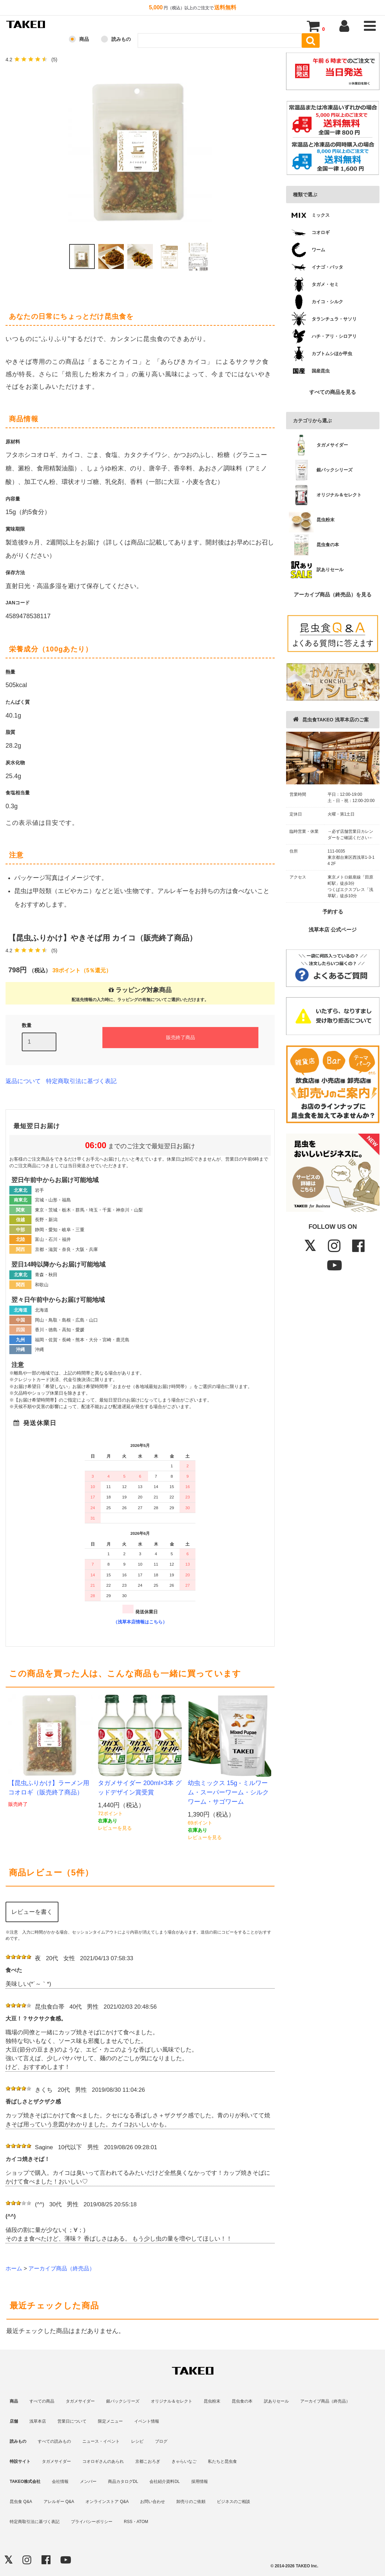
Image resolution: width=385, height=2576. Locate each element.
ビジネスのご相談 (233, 2501)
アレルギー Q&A (59, 2501)
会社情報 (60, 2481)
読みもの (121, 39)
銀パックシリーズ (122, 2401)
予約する (332, 912)
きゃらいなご (184, 2461)
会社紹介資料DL (164, 2481)
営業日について (71, 2421)
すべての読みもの (54, 2441)
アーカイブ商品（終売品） (61, 2268)
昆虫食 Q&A (21, 2501)
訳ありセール (276, 2401)
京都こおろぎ (147, 2461)
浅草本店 (37, 2421)
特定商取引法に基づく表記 (81, 1081)
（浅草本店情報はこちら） (140, 1621)
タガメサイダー (80, 2401)
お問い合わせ (152, 2501)
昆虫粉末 (212, 2401)
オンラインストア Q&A (107, 2501)
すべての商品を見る (332, 392)
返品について (23, 1081)
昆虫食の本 (242, 2401)
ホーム (14, 2268)
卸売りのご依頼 (190, 2501)
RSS (128, 2521)
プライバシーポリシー (91, 2521)
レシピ (137, 2441)
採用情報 (199, 2481)
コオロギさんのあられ (103, 2461)
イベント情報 (146, 2421)
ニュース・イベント (101, 2441)
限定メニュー (110, 2421)
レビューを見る (115, 1828)
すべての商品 (41, 2401)
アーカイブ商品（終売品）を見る (333, 594)
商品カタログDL (123, 2481)
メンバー (88, 2481)
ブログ (161, 2441)
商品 (84, 39)
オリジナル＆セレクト (171, 2401)
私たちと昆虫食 (222, 2461)
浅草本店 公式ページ (333, 930)
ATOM (142, 2521)
